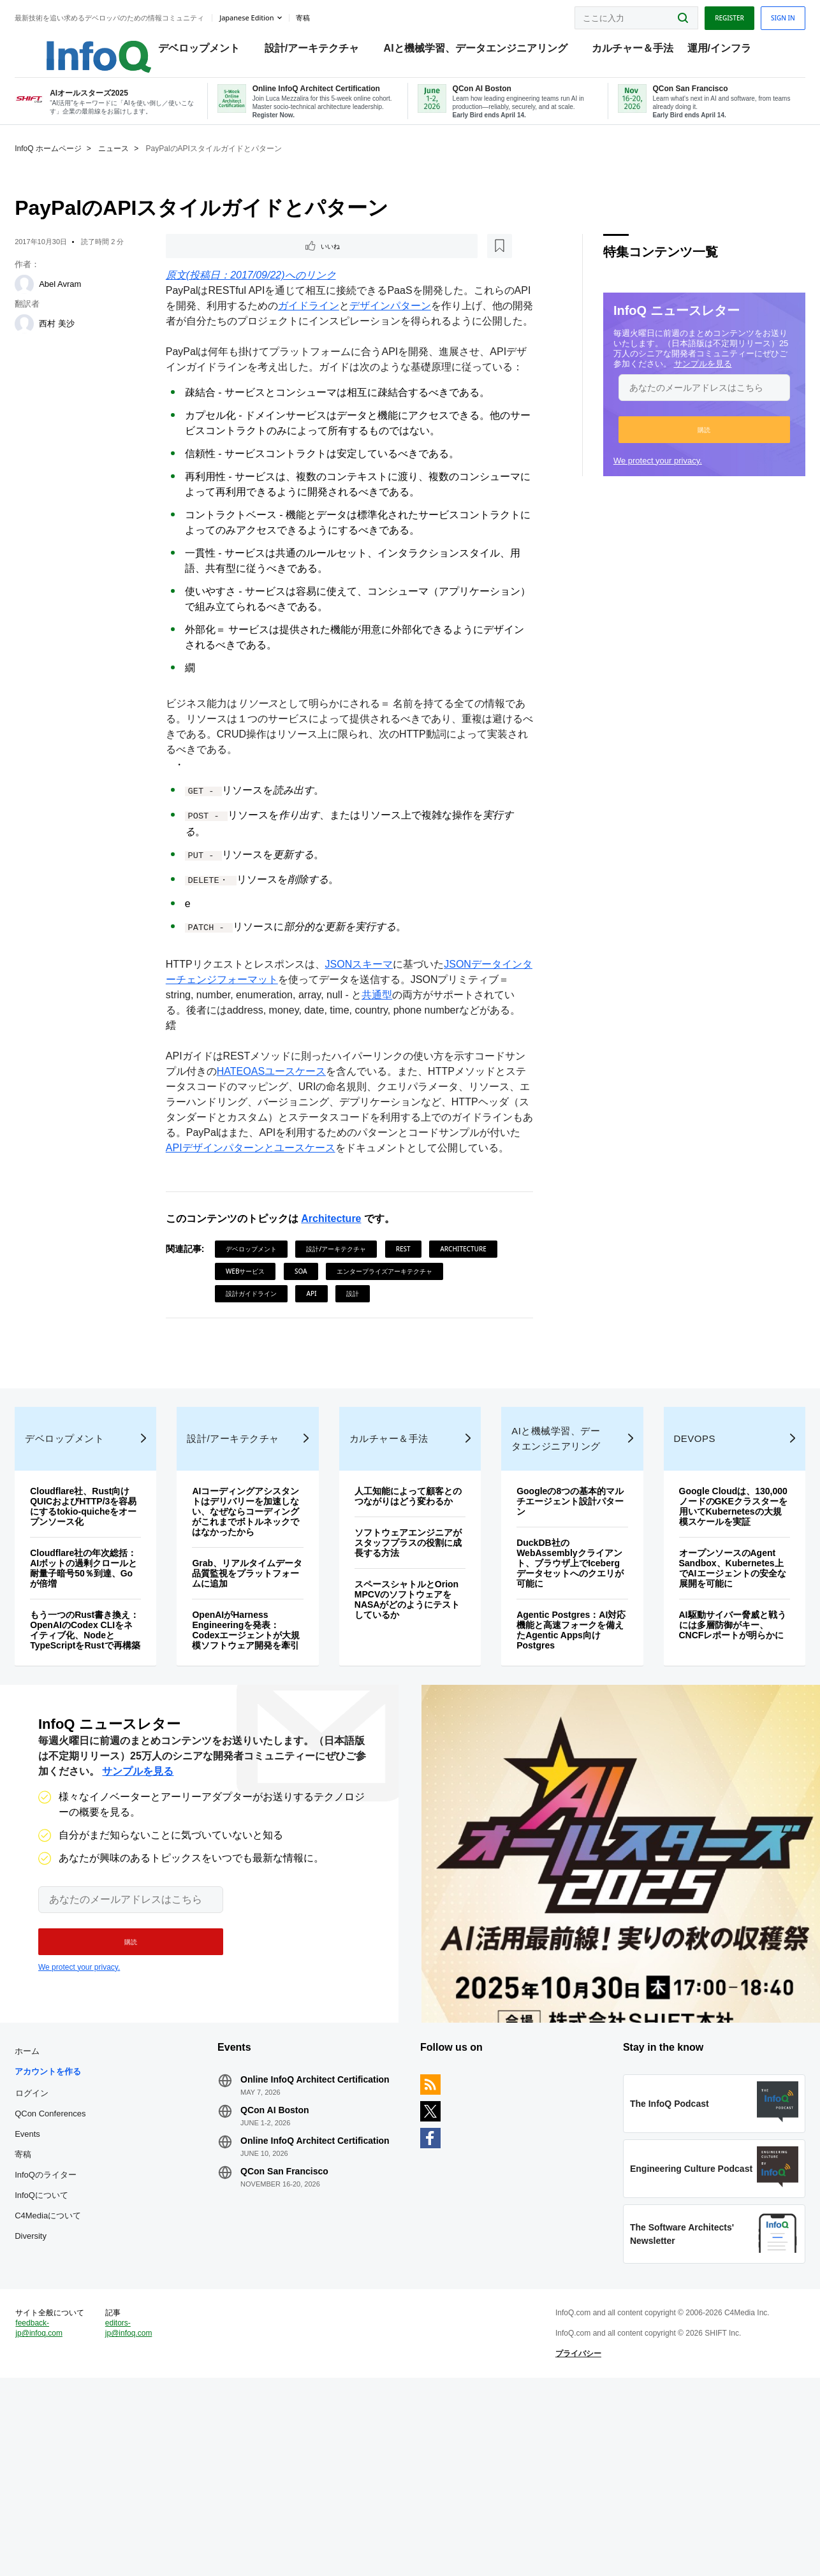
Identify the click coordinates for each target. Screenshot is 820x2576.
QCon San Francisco (296, 2355)
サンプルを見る (679, 379)
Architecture (339, 1297)
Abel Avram (83, 299)
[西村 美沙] (47, 339)
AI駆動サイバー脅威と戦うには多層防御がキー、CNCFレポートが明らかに (713, 1770)
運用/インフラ (722, 51)
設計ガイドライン (384, 1372)
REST (411, 1327)
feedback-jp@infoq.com (62, 2525)
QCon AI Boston (287, 2284)
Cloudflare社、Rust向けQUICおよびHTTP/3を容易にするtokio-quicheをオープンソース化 (103, 1636)
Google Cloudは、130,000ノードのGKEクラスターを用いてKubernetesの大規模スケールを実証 (712, 1641)
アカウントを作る (71, 2235)
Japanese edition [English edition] (270, 15)
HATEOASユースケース (289, 1135)
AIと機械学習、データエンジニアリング (479, 51)
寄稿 (46, 2318)
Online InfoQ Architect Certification (300, 2248)
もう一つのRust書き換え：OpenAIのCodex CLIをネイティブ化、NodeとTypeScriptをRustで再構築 (99, 1765)
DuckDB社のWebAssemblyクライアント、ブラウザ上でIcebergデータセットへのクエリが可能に (560, 1693)
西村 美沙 (80, 339)
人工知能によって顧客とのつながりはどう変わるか (408, 1631)
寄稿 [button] (326, 15)
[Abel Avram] (47, 299)
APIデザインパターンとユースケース (370, 1211)
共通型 (408, 1043)
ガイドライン (332, 323)
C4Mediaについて (71, 2379)
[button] (680, 445)
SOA (384, 1350)
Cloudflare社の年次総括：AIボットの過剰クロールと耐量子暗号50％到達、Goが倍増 (103, 1698)
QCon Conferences (73, 2277)
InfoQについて (65, 2359)
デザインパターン (414, 323)
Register (706, 14)
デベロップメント (202, 51)
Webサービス (329, 1350)
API (444, 1372)
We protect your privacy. (634, 476)
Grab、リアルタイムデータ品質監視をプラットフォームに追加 (257, 1703)
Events (51, 2298)
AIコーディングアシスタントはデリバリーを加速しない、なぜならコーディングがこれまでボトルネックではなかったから (256, 1641)
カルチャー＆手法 (636, 51)
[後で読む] (252, 262)
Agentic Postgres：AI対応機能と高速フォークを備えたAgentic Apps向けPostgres (562, 1760)
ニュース (137, 163)
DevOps (680, 1568)
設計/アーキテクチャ (315, 51)
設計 (239, 1394)
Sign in (759, 14)
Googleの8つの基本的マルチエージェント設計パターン (561, 1631)
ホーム (50, 2215)
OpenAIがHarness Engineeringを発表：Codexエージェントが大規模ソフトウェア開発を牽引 (256, 1765)
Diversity (54, 2400)
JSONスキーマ (367, 1012)
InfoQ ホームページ (71, 163)
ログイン (55, 2256)
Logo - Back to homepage (90, 46)
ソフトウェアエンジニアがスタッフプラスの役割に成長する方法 (408, 1683)
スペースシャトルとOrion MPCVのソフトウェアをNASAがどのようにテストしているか (407, 1739)
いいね (209, 262)
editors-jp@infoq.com (147, 2515)
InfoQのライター (69, 2338)
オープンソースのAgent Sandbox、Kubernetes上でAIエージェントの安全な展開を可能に (713, 1708)
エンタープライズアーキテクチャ (281, 1372)
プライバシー (571, 2540)
